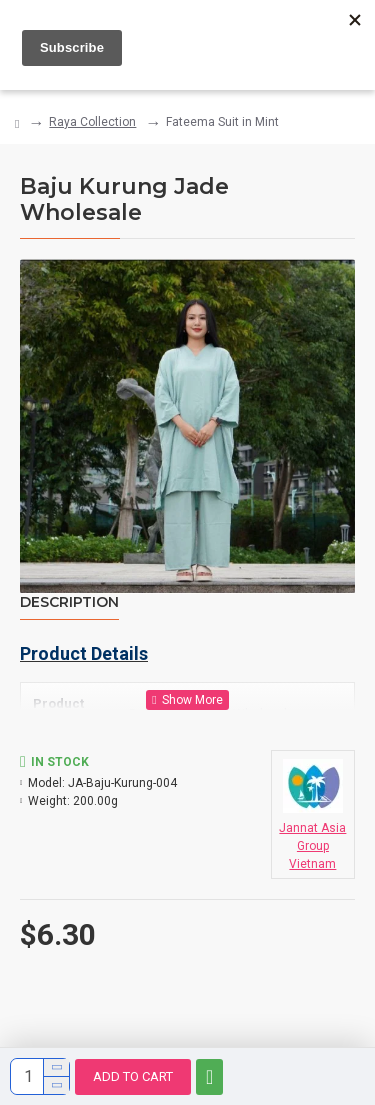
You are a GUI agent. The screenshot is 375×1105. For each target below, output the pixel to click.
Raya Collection (92, 122)
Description (69, 602)
